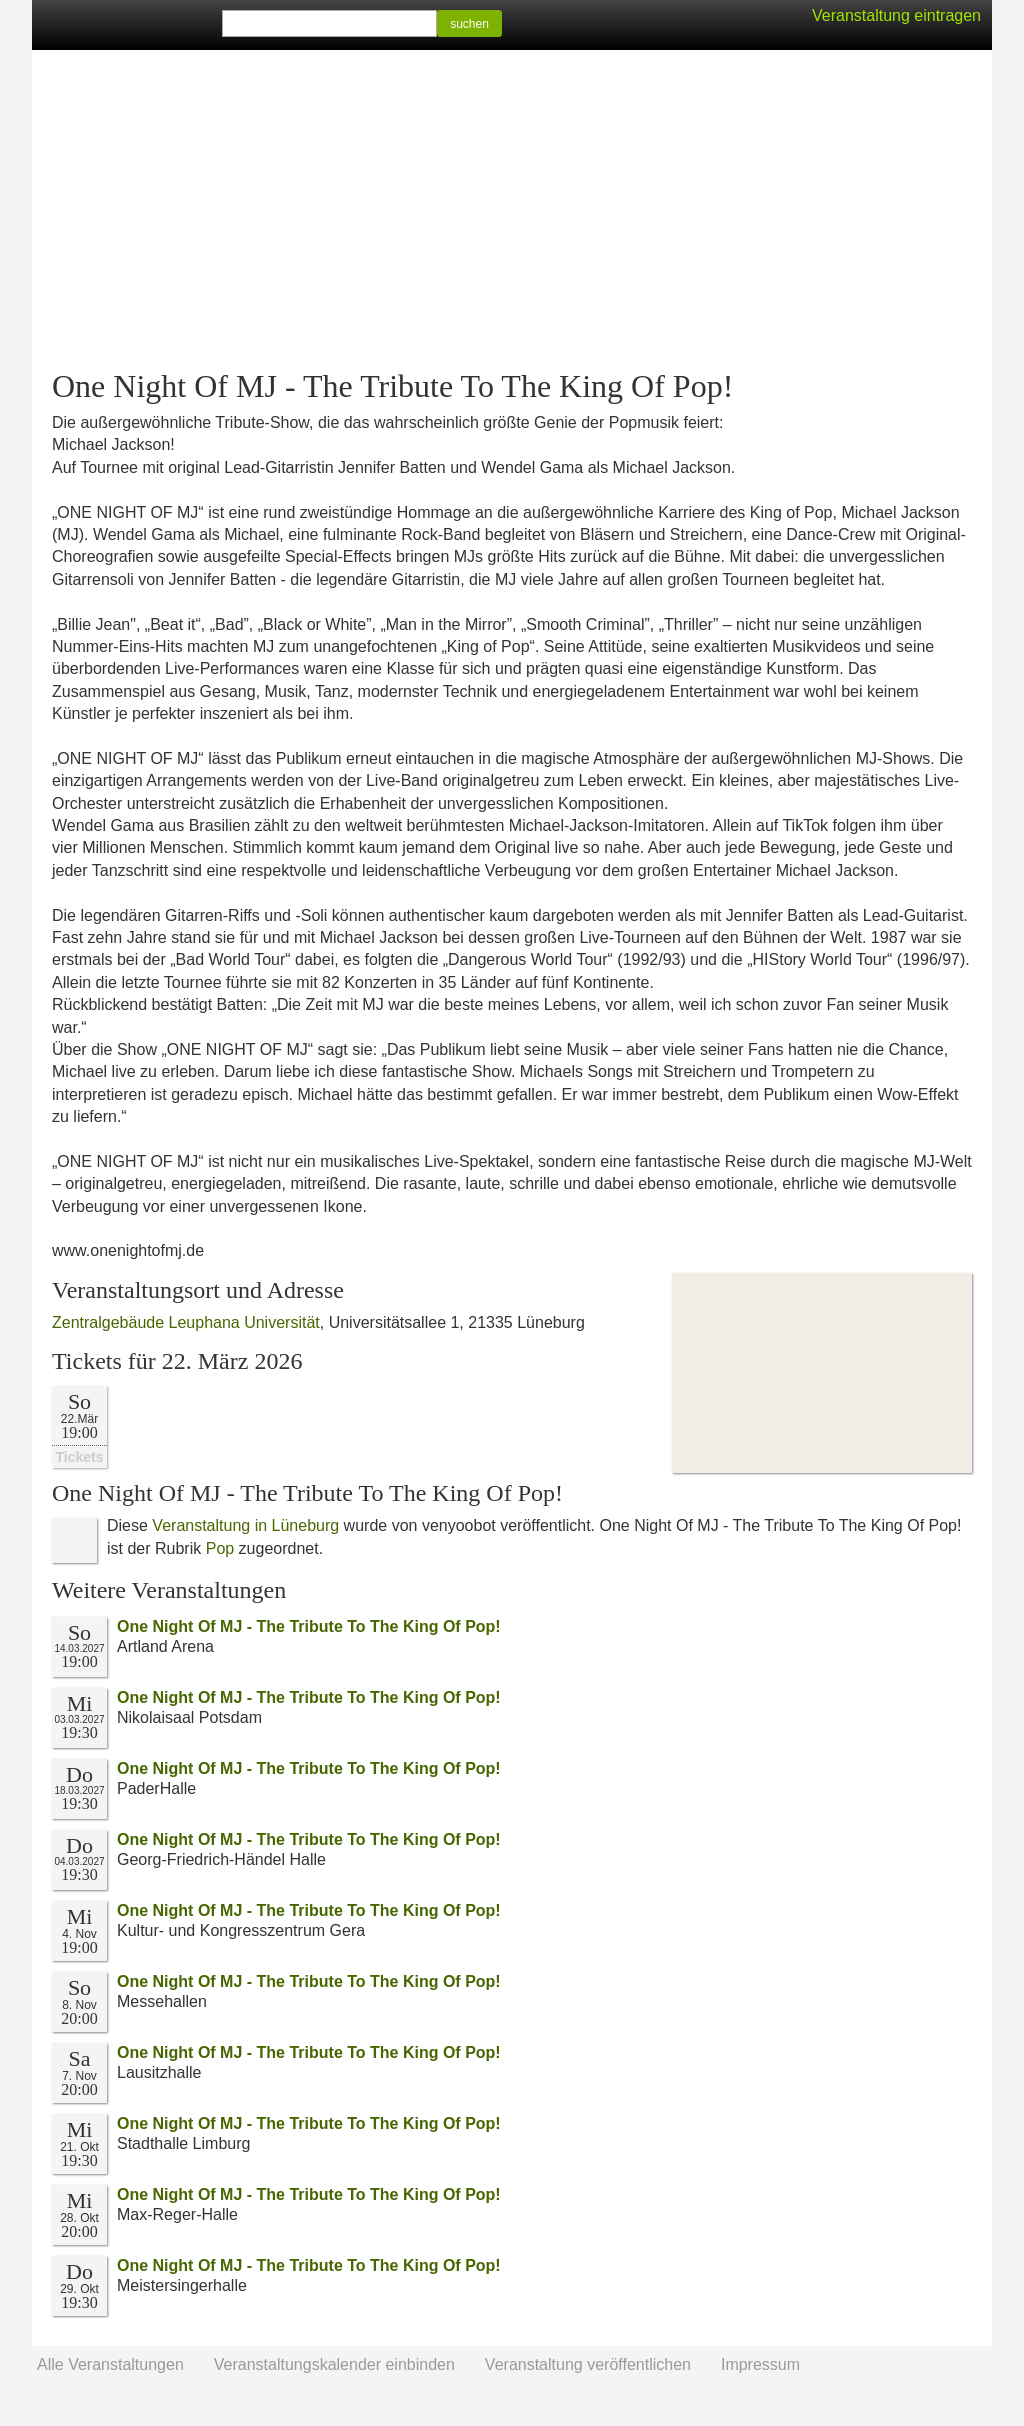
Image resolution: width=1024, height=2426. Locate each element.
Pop (220, 1548)
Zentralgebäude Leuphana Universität (186, 1322)
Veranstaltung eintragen (896, 15)
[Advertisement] (512, 210)
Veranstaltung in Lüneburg (245, 1525)
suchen (469, 24)
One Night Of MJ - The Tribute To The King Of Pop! (309, 1626)
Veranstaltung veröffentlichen (588, 2364)
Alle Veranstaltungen (110, 2364)
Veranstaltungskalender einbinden (334, 2364)
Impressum (760, 2364)
